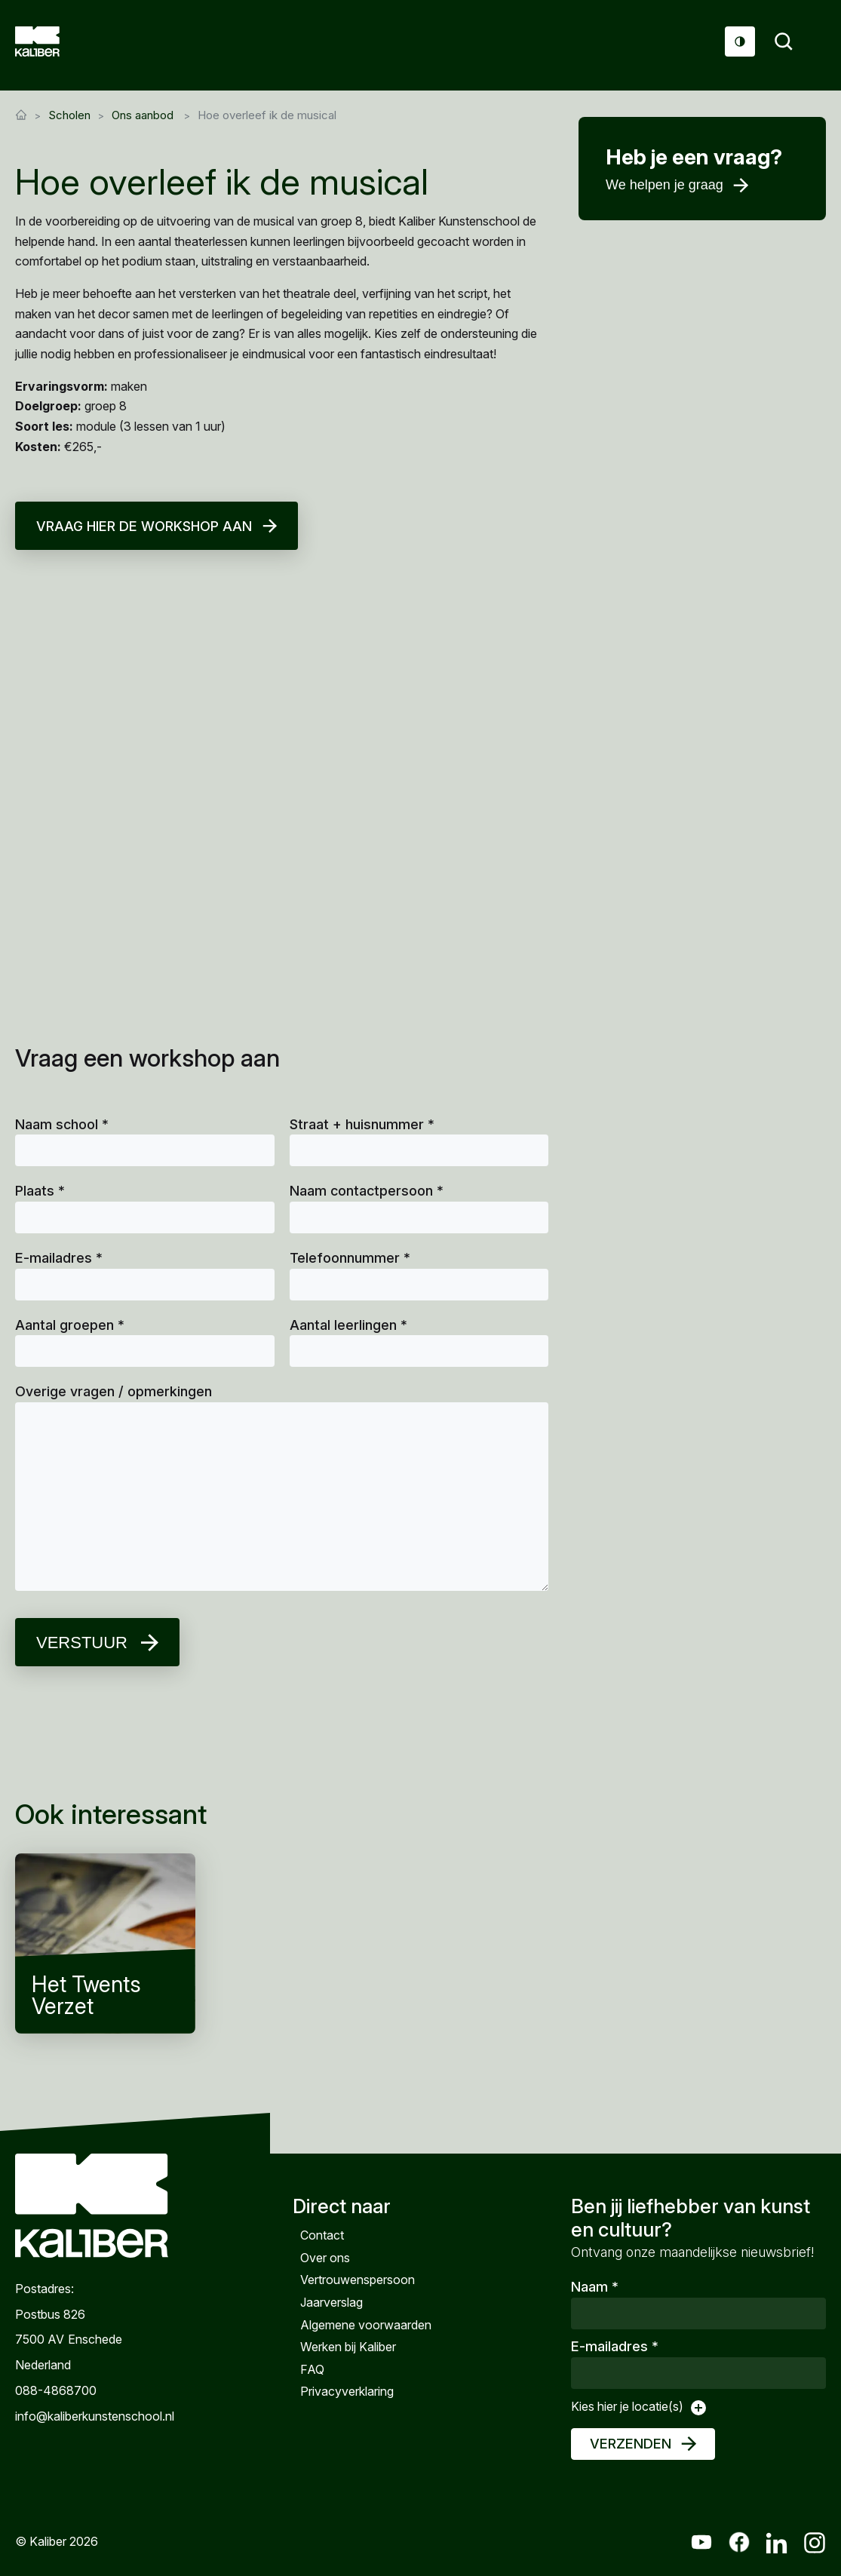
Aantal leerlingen (348, 1325)
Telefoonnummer (350, 1258)
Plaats (40, 1191)
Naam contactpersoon (367, 1191)
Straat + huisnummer (362, 1124)
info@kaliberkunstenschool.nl (91, 2415)
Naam (594, 2287)
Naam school (62, 1124)
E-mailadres (59, 1258)
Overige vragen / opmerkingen (113, 1391)
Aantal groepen (69, 1325)
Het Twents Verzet (105, 1943)
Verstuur (81, 1642)
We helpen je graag (664, 184)
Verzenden (630, 2444)
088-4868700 (56, 2390)
